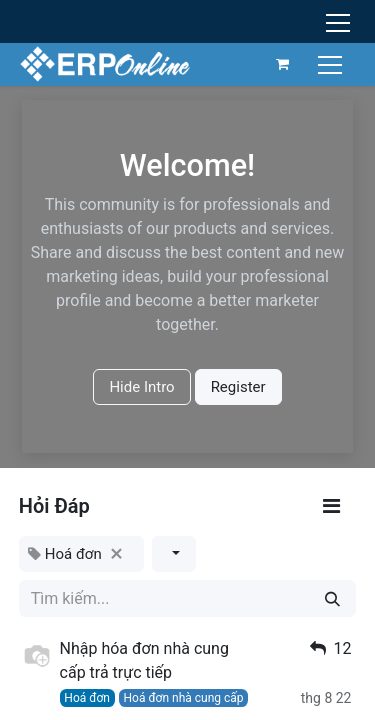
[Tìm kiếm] (332, 598)
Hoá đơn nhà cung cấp (183, 698)
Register (238, 387)
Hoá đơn (87, 698)
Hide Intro (141, 387)
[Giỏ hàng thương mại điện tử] (283, 64)
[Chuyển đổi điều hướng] (332, 63)
